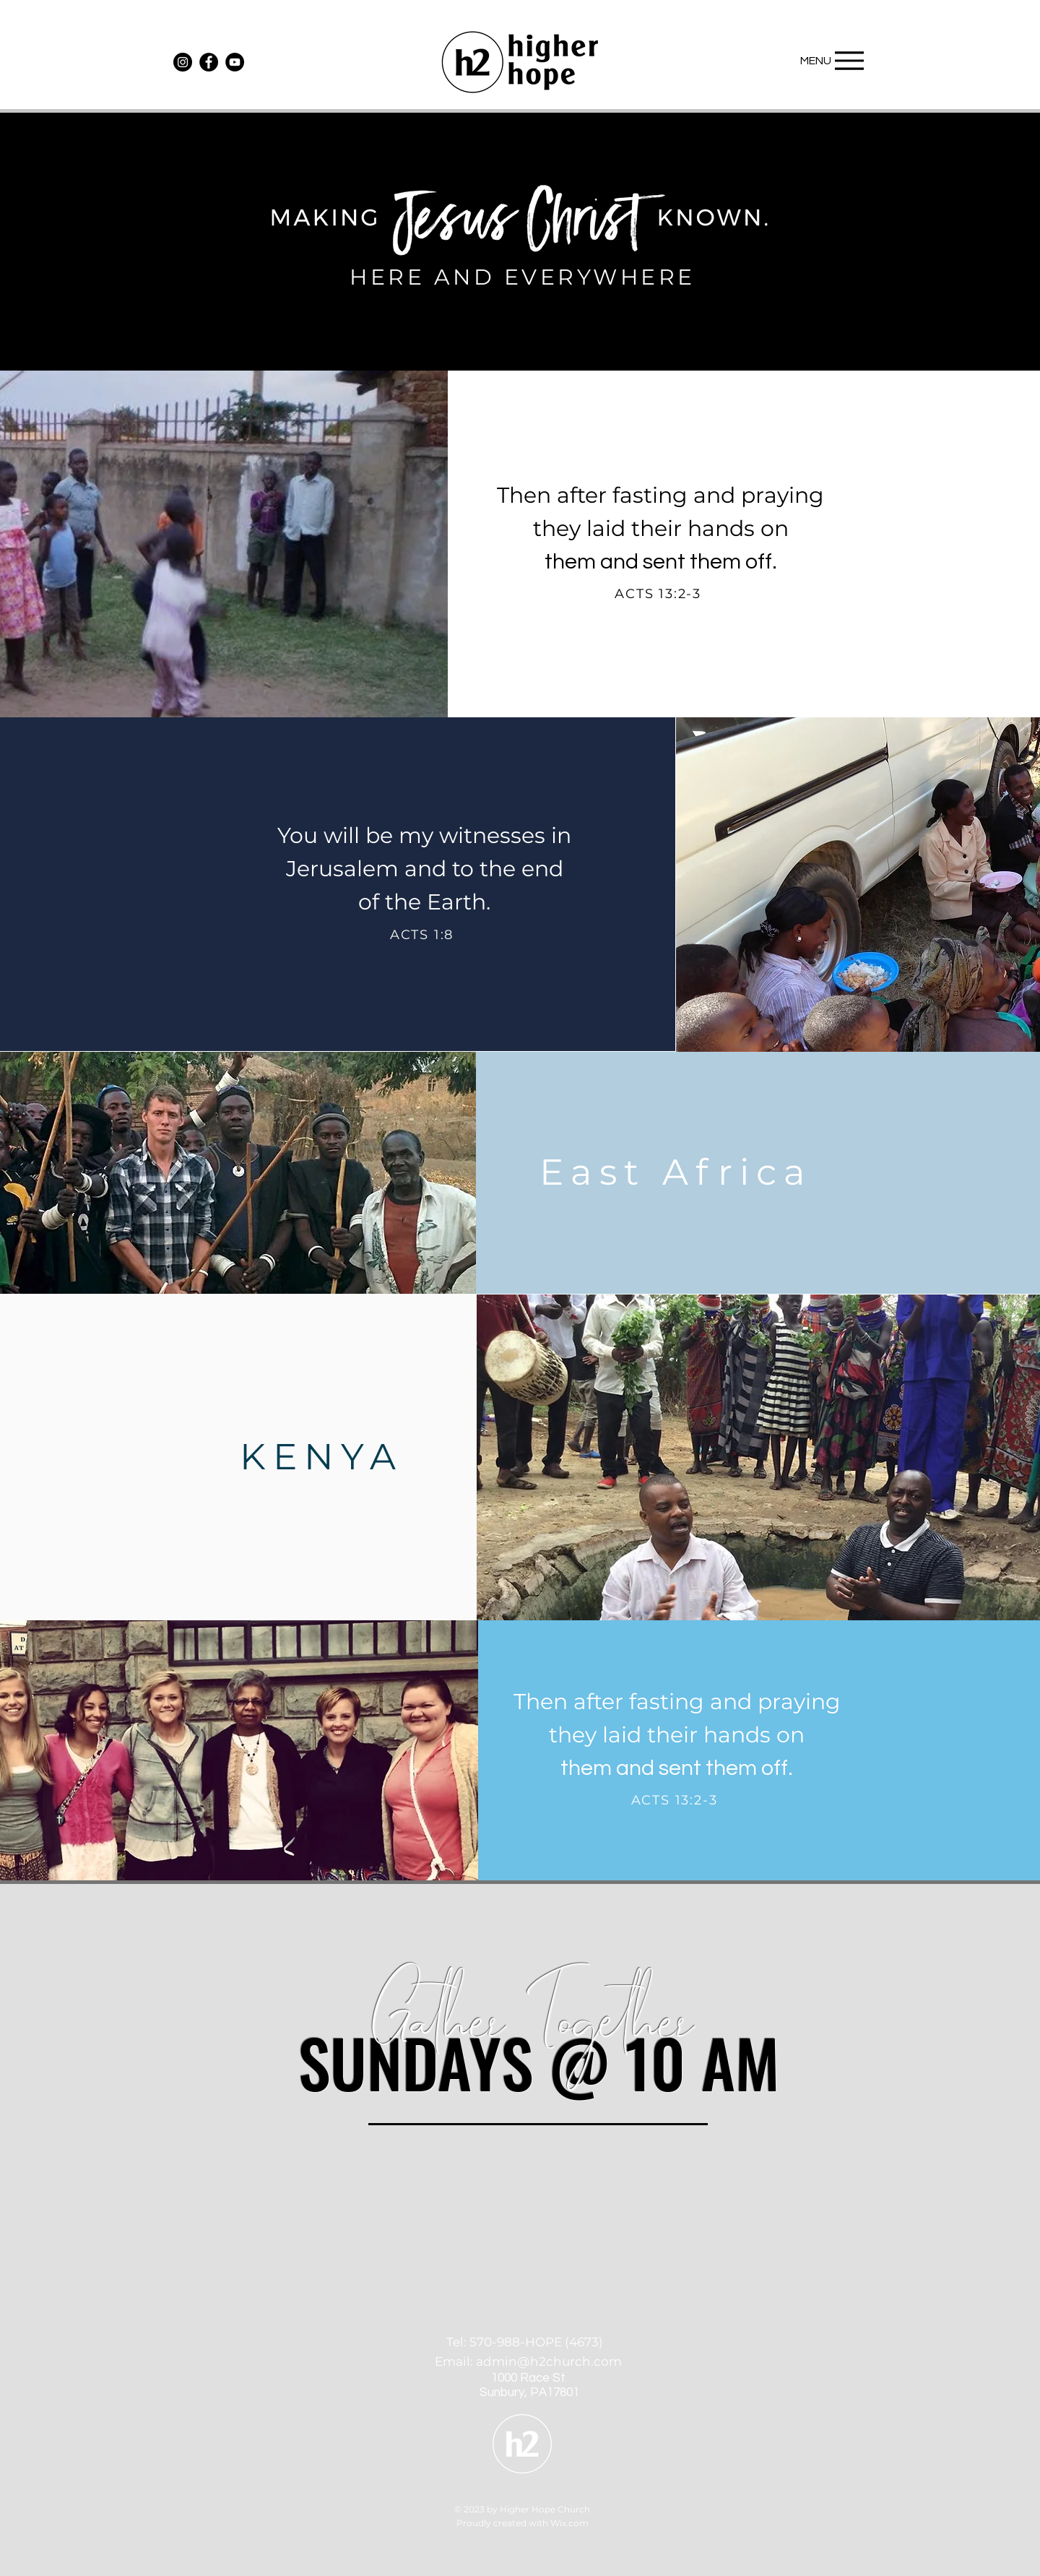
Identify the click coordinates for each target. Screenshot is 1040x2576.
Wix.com (569, 2522)
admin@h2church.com (549, 2361)
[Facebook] (208, 62)
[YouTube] (234, 62)
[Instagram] (182, 62)
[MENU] (827, 60)
